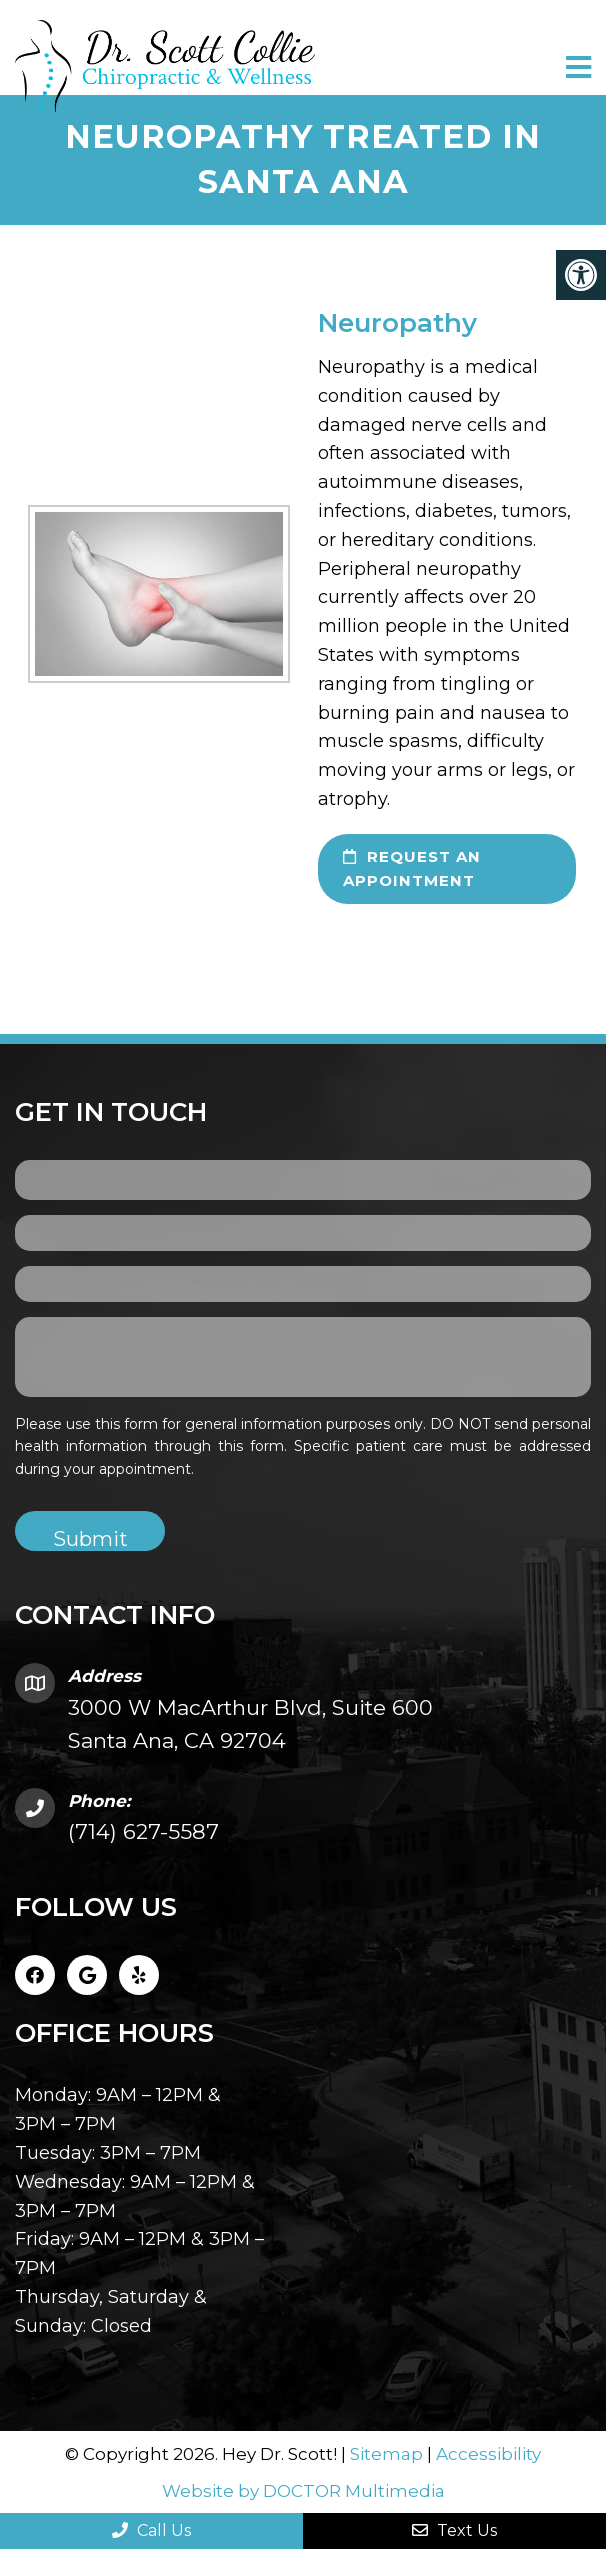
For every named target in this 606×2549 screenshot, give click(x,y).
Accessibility (488, 2454)
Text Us (454, 2530)
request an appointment (412, 868)
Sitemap (386, 2454)
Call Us (151, 2530)
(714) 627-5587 (143, 1831)
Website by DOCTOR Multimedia (303, 2491)
